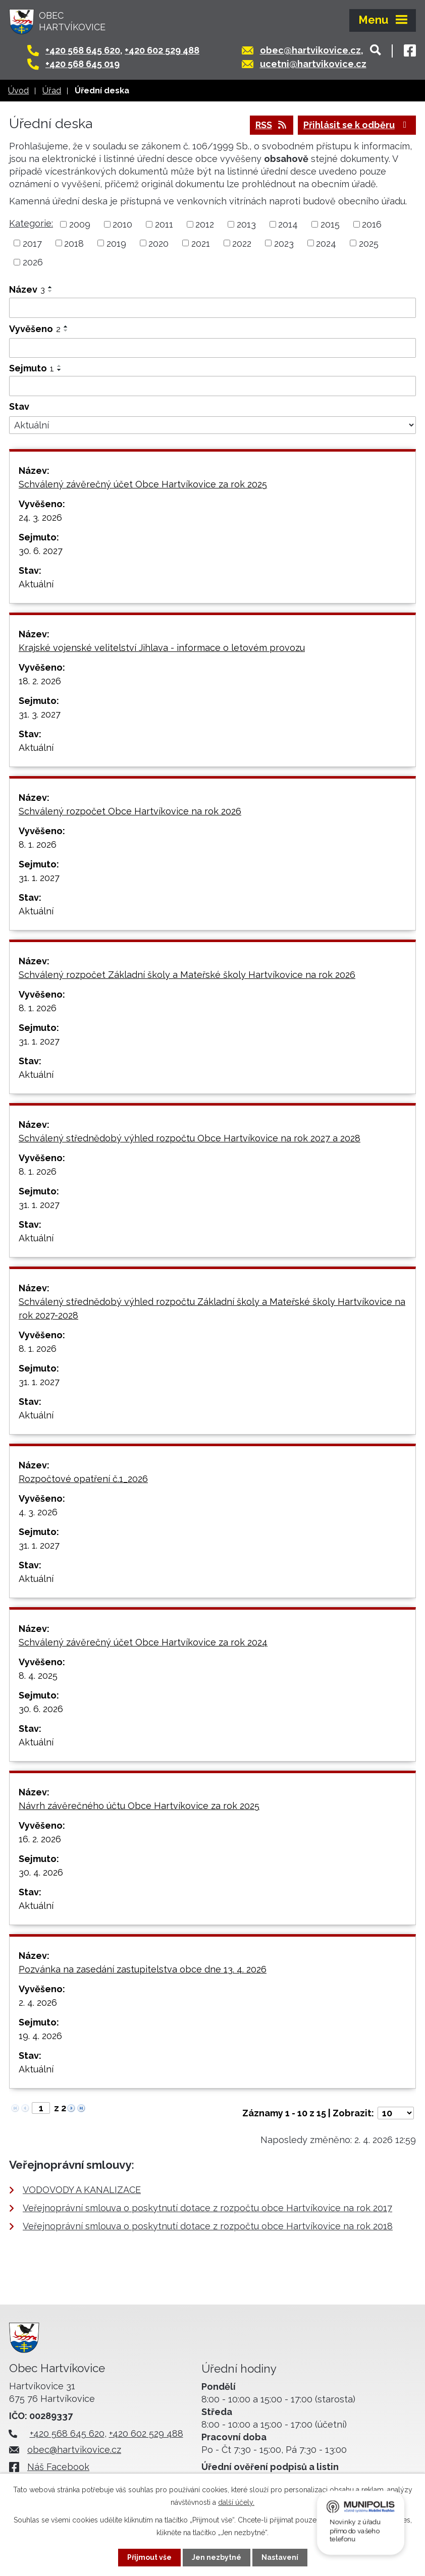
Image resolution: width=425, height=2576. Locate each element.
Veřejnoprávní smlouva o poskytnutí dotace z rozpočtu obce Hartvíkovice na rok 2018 (208, 2226)
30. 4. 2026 (41, 1872)
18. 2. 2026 (40, 681)
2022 (241, 243)
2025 (369, 243)
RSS (271, 125)
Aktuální (36, 584)
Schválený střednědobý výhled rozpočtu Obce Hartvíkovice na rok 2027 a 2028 (189, 1138)
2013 (246, 224)
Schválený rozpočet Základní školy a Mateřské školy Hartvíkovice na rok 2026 (187, 974)
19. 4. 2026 (40, 2036)
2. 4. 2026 (38, 2002)
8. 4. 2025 (38, 1675)
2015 (330, 224)
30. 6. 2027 (41, 550)
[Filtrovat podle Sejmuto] (212, 386)
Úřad (51, 90)
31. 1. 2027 (39, 877)
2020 (158, 243)
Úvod (18, 90)
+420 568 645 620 (82, 50)
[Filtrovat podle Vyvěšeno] (212, 348)
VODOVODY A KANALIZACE (82, 2189)
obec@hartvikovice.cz (310, 50)
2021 (200, 243)
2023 (284, 243)
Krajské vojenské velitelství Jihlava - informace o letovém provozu (162, 647)
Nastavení (279, 2557)
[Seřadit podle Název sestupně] (50, 291)
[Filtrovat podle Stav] (212, 425)
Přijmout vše (149, 2557)
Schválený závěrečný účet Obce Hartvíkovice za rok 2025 (143, 484)
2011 (164, 224)
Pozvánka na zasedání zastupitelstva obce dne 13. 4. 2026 (143, 1969)
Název (27, 289)
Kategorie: (31, 223)
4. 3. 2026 (38, 1512)
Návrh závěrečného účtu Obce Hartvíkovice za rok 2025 (139, 1805)
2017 (32, 243)
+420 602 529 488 (162, 50)
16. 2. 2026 (40, 1839)
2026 (33, 262)
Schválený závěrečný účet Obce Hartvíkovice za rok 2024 (143, 1642)
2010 (122, 224)
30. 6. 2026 (41, 1709)
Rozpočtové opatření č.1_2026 (83, 1478)
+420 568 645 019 (82, 64)
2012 (204, 224)
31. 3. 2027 (40, 714)
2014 (288, 224)
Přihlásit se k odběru (357, 125)
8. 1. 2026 (38, 844)
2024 (326, 243)
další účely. (236, 2502)
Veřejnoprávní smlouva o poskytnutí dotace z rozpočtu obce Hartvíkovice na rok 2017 (207, 2208)
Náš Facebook (58, 2466)
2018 (74, 243)
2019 (116, 243)
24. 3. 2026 (40, 517)
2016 (372, 224)
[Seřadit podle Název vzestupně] (50, 287)
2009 (79, 224)
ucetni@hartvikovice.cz (313, 64)
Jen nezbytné (216, 2557)
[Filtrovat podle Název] (212, 308)
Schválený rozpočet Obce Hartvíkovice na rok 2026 (130, 811)
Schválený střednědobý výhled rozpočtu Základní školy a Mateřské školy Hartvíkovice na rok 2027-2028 (212, 1308)
